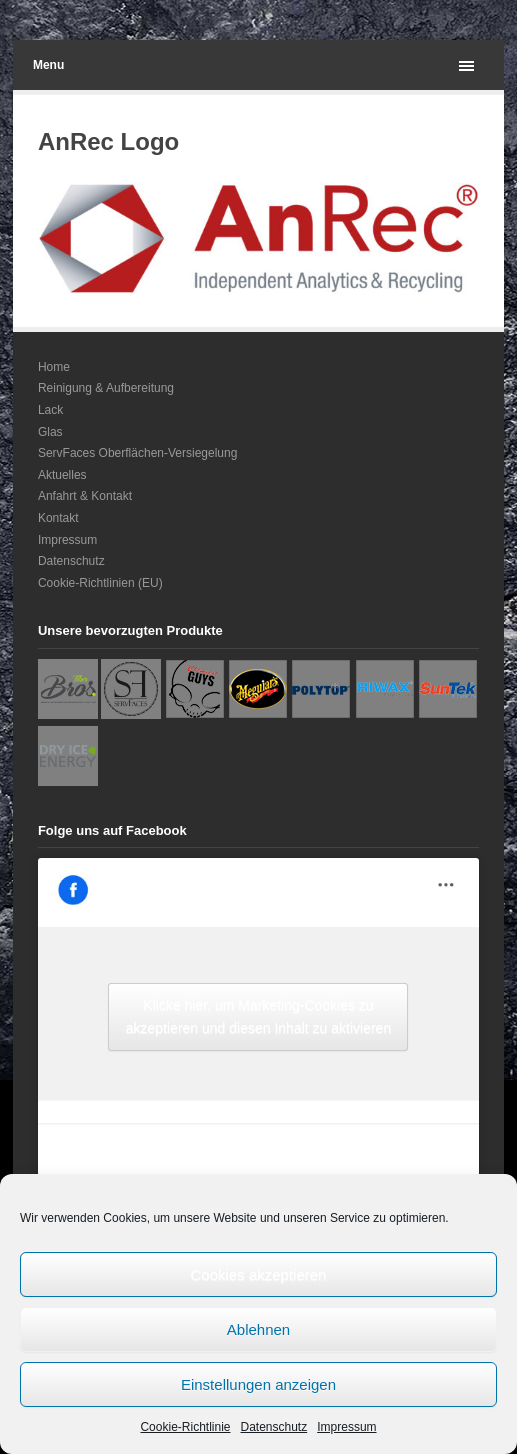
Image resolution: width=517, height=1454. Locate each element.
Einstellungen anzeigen (258, 1384)
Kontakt (58, 518)
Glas (50, 432)
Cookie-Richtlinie (185, 1427)
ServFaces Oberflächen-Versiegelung (137, 453)
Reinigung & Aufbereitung (106, 388)
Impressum (346, 1427)
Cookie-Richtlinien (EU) (100, 583)
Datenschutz (274, 1427)
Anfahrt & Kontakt (85, 496)
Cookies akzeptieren (259, 1274)
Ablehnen (258, 1329)
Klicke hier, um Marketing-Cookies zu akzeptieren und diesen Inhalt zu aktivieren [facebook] (258, 1016)
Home (54, 367)
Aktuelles (62, 475)
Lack (50, 410)
